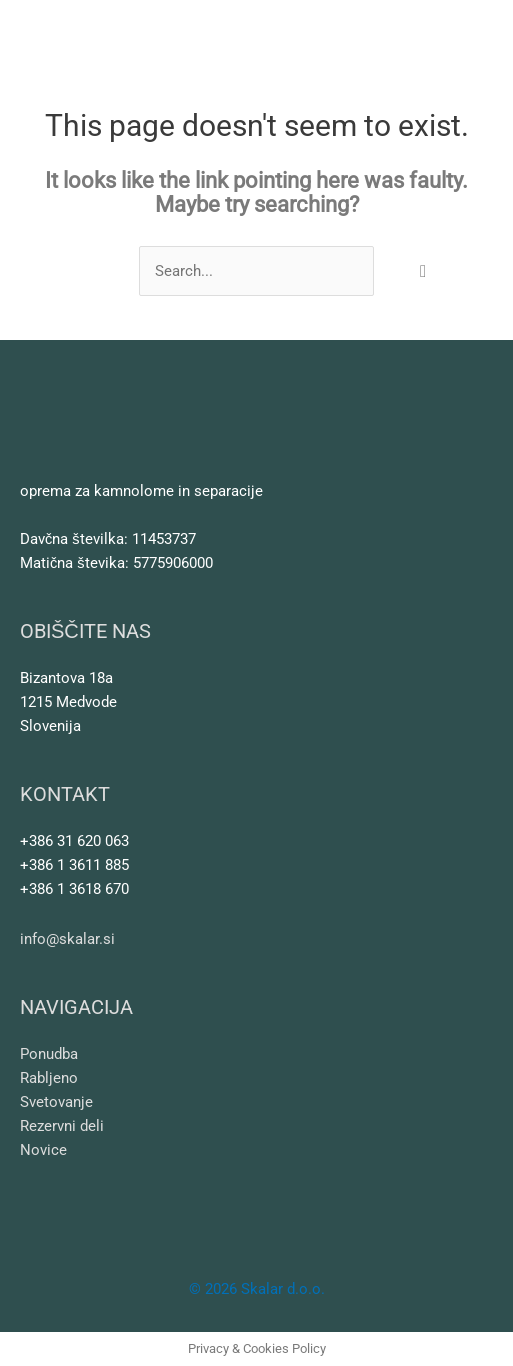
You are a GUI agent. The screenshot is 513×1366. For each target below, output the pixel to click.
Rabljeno (49, 1078)
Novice (43, 1150)
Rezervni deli (62, 1126)
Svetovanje (56, 1102)
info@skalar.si (67, 939)
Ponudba (49, 1054)
